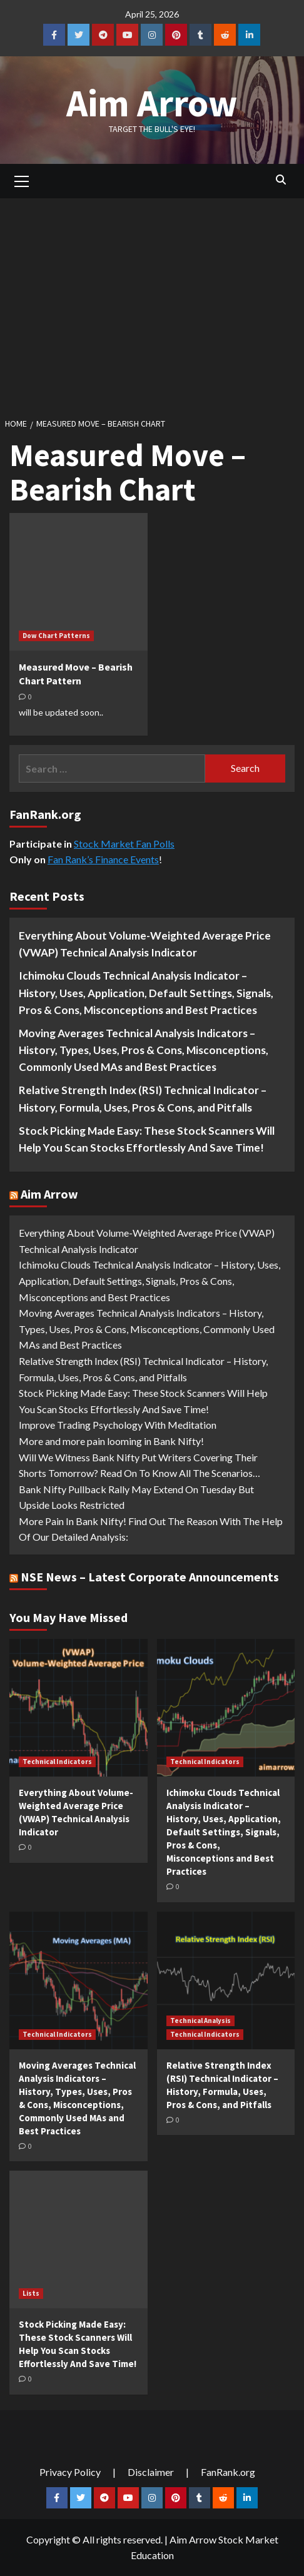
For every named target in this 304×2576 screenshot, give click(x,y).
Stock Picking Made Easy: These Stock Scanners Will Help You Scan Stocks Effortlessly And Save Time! (147, 1139)
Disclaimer (151, 2472)
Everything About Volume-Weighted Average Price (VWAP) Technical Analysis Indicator (145, 944)
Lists (31, 2293)
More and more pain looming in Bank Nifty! (111, 1441)
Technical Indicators (57, 1761)
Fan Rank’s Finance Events (103, 859)
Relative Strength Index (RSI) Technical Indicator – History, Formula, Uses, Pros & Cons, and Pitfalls (142, 1098)
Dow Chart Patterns (56, 635)
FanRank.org (228, 2472)
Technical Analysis (200, 2020)
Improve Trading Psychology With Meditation (117, 1425)
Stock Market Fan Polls (124, 843)
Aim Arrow (152, 102)
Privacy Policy (70, 2472)
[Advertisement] (152, 304)
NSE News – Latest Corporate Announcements (150, 1577)
